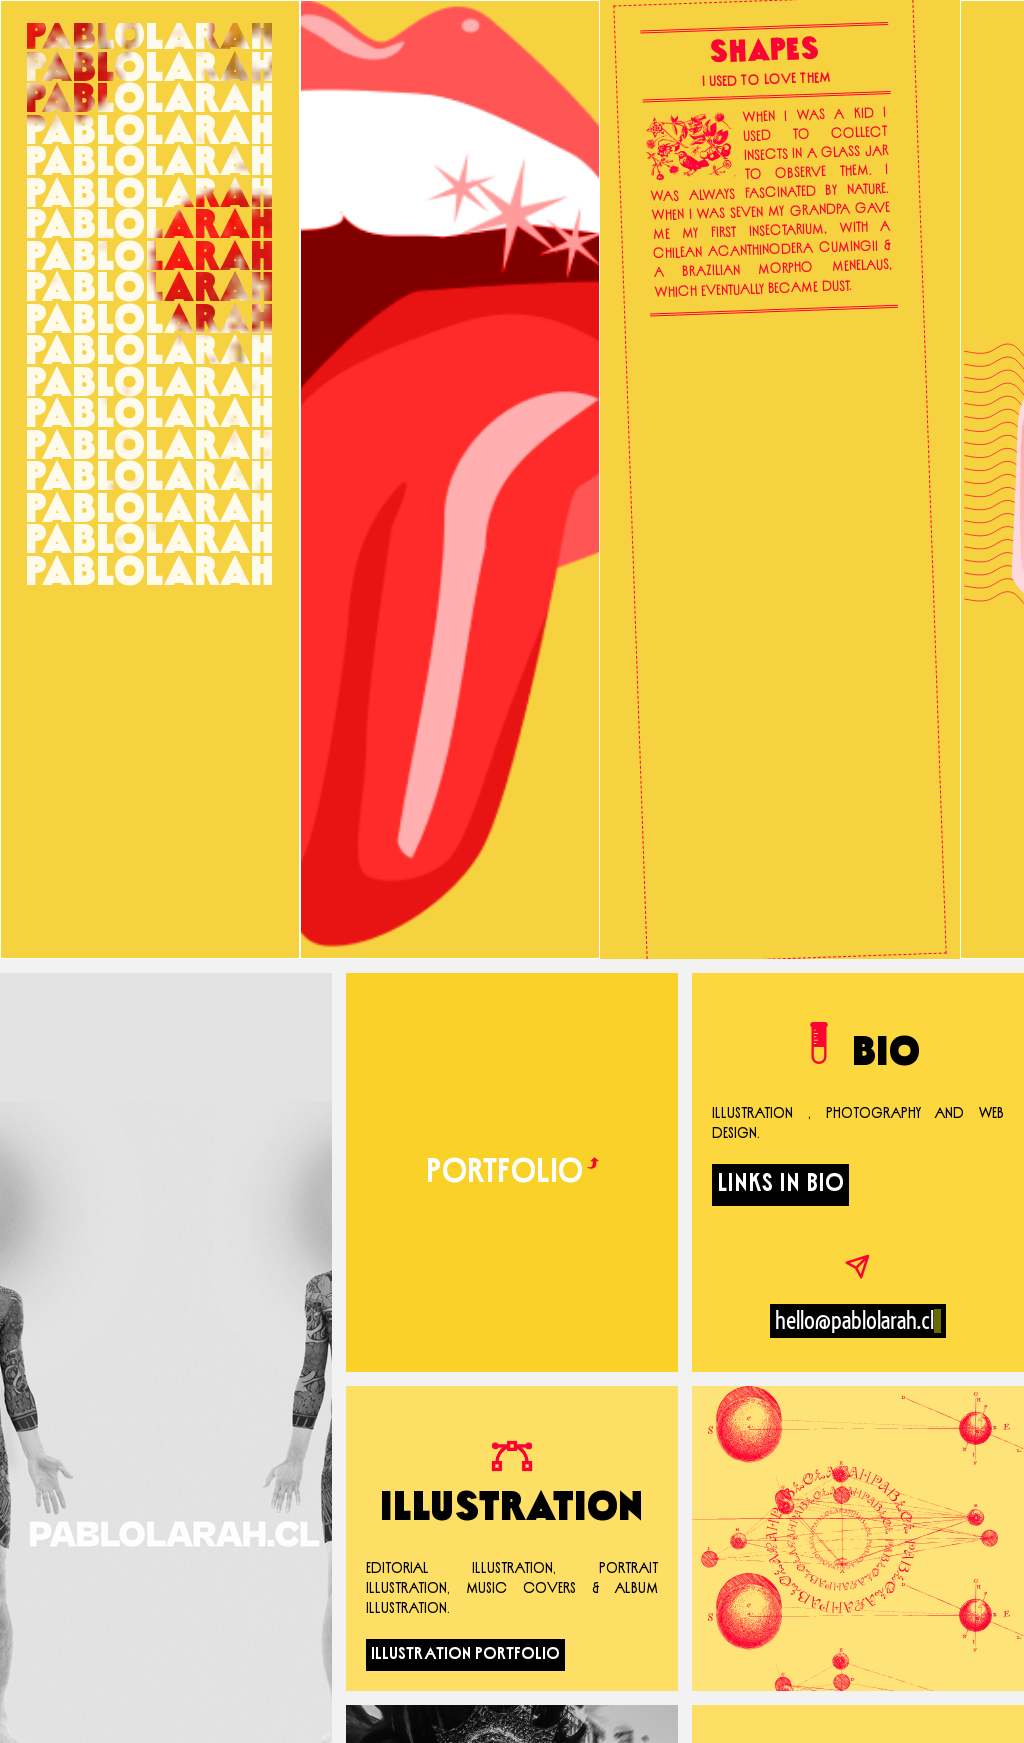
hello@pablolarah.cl (858, 1320)
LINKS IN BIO (780, 1185)
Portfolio (504, 1173)
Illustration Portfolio (465, 1654)
